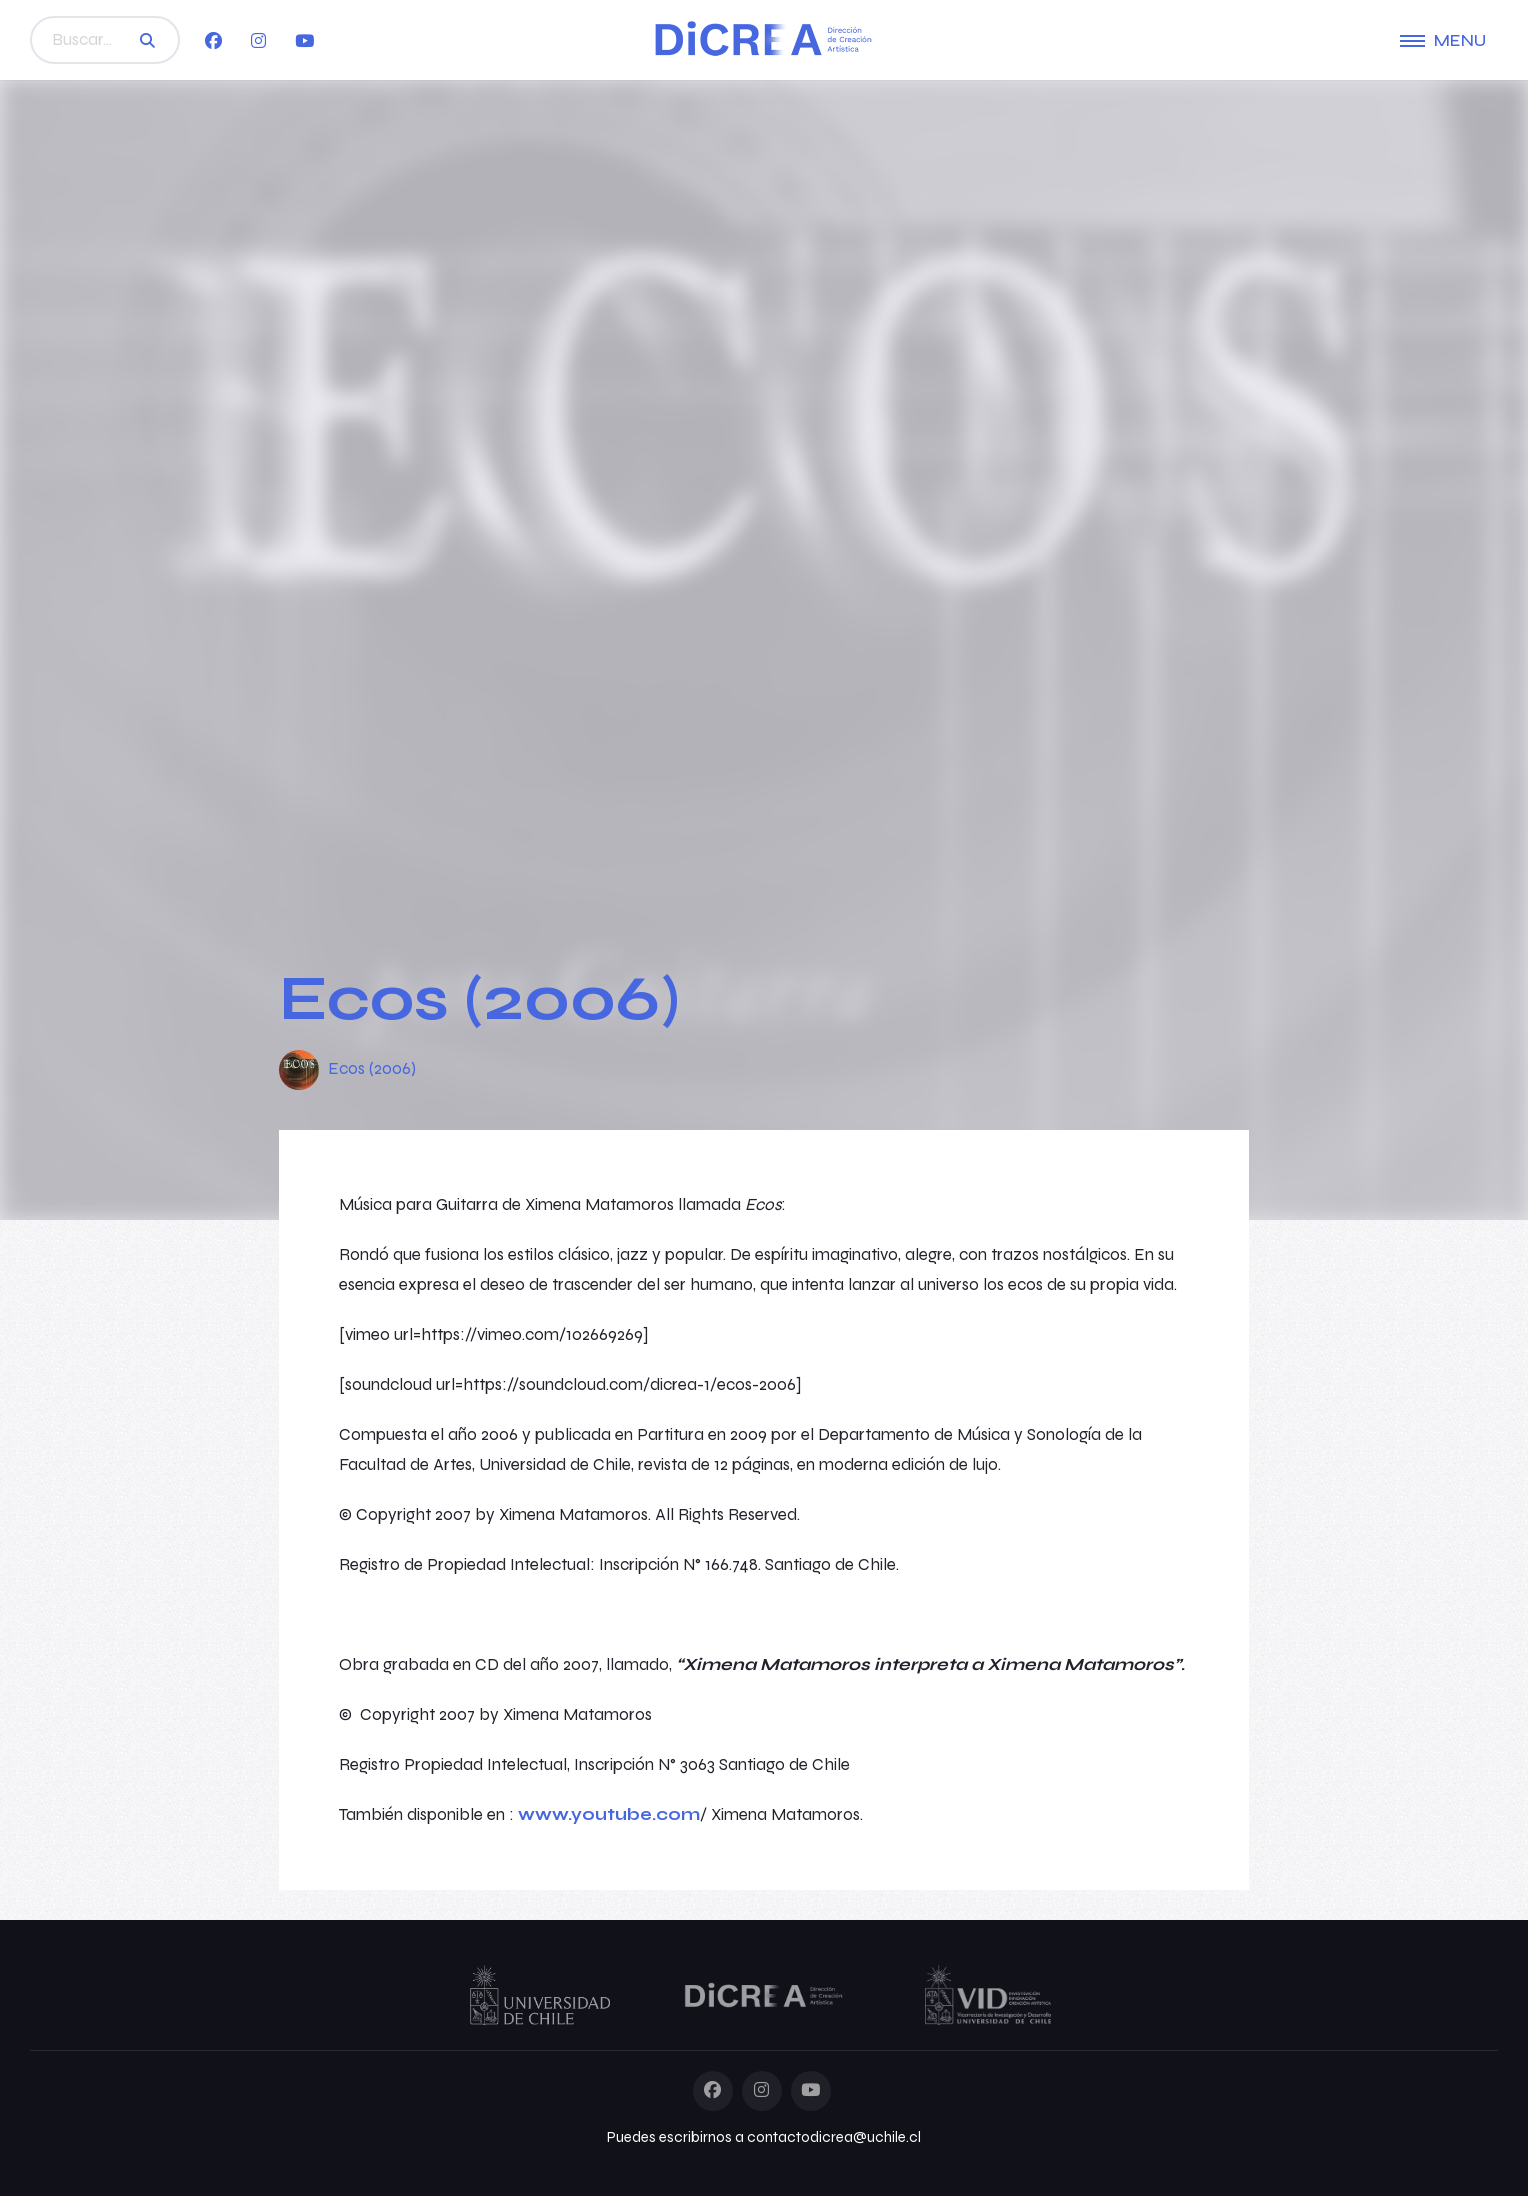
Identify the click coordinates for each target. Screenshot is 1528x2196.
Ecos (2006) (372, 1068)
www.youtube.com (609, 1814)
